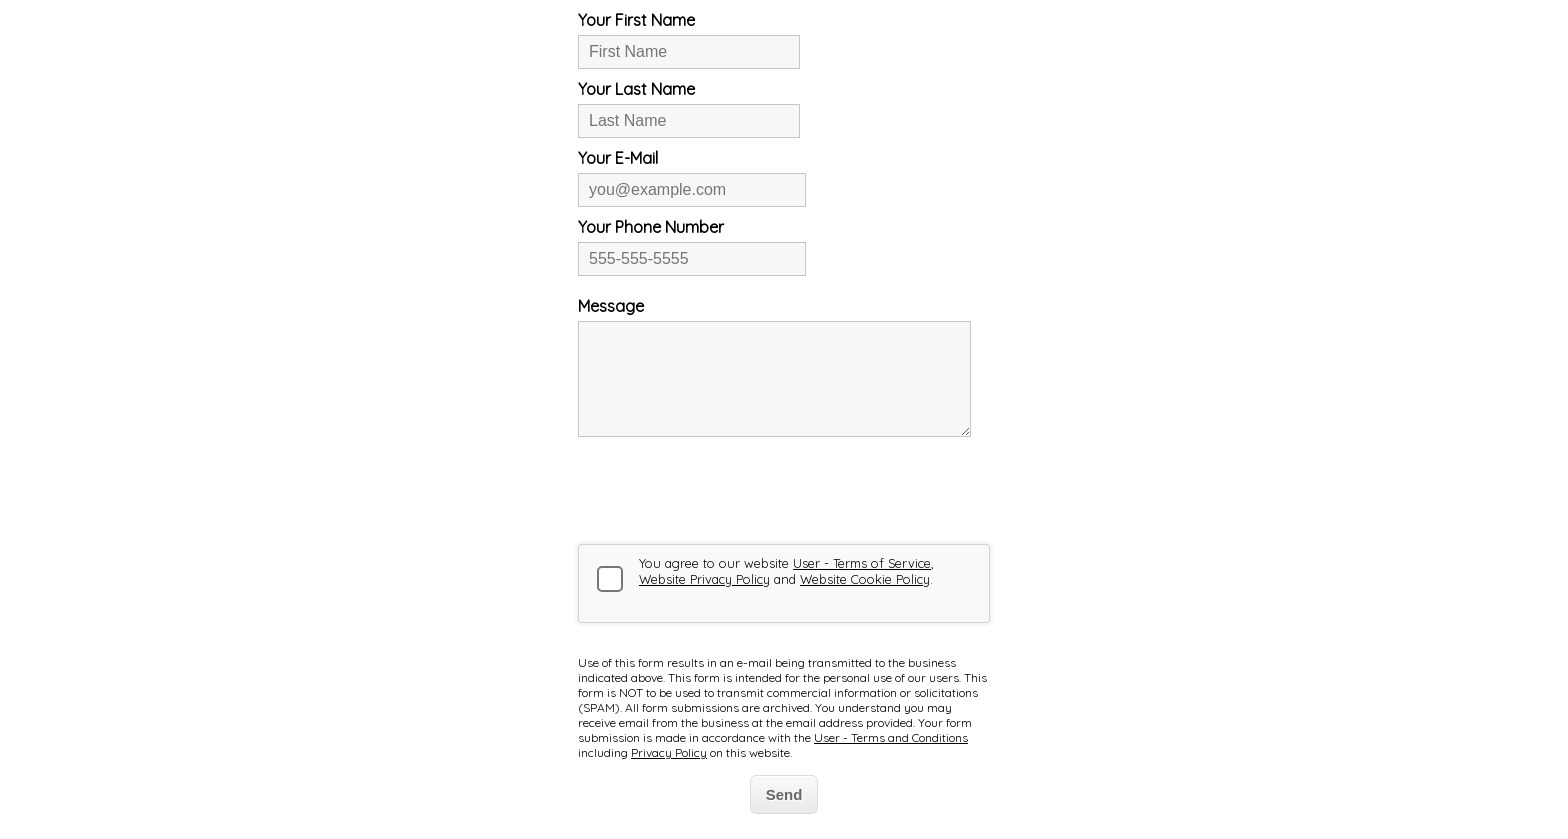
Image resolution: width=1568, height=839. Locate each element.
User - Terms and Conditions (891, 737)
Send (784, 794)
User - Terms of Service (862, 563)
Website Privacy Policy (704, 579)
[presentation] (730, 490)
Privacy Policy (669, 752)
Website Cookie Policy (865, 579)
